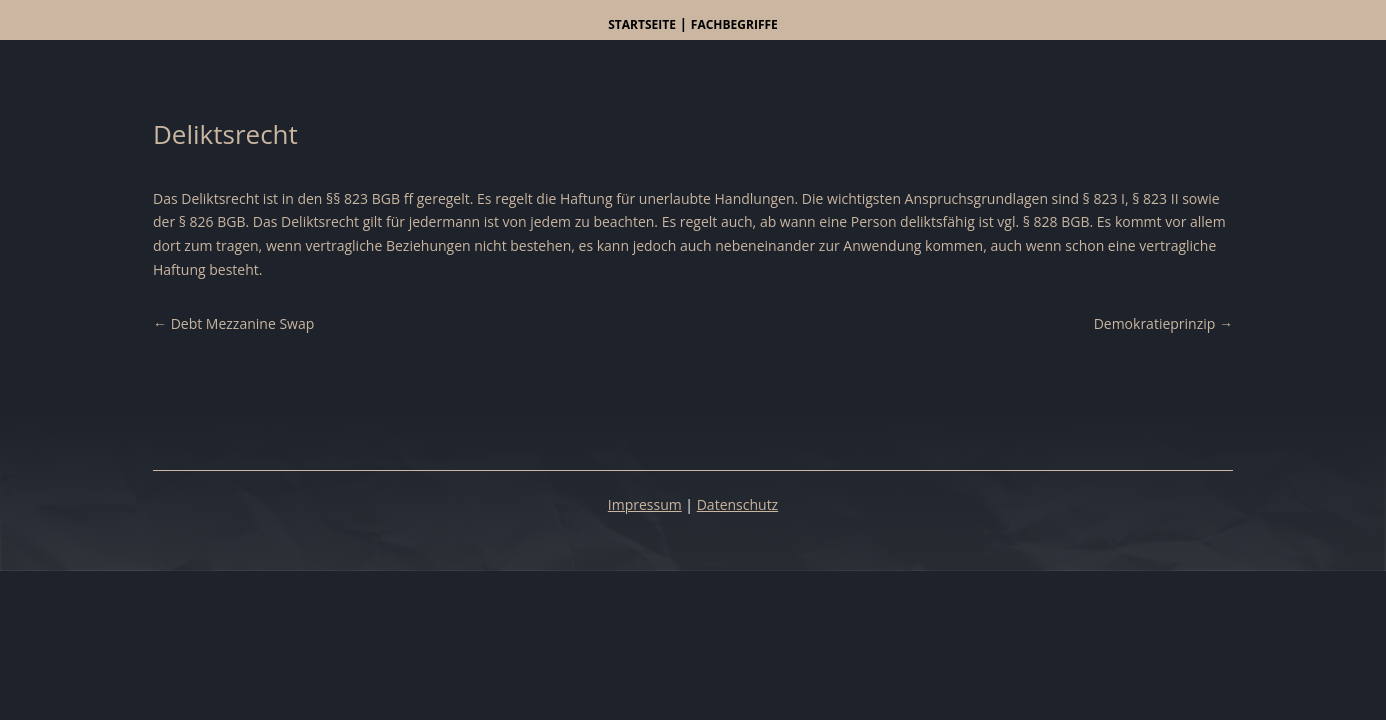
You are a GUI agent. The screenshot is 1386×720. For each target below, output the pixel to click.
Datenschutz (737, 504)
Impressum (645, 504)
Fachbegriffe (734, 24)
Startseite (642, 24)
